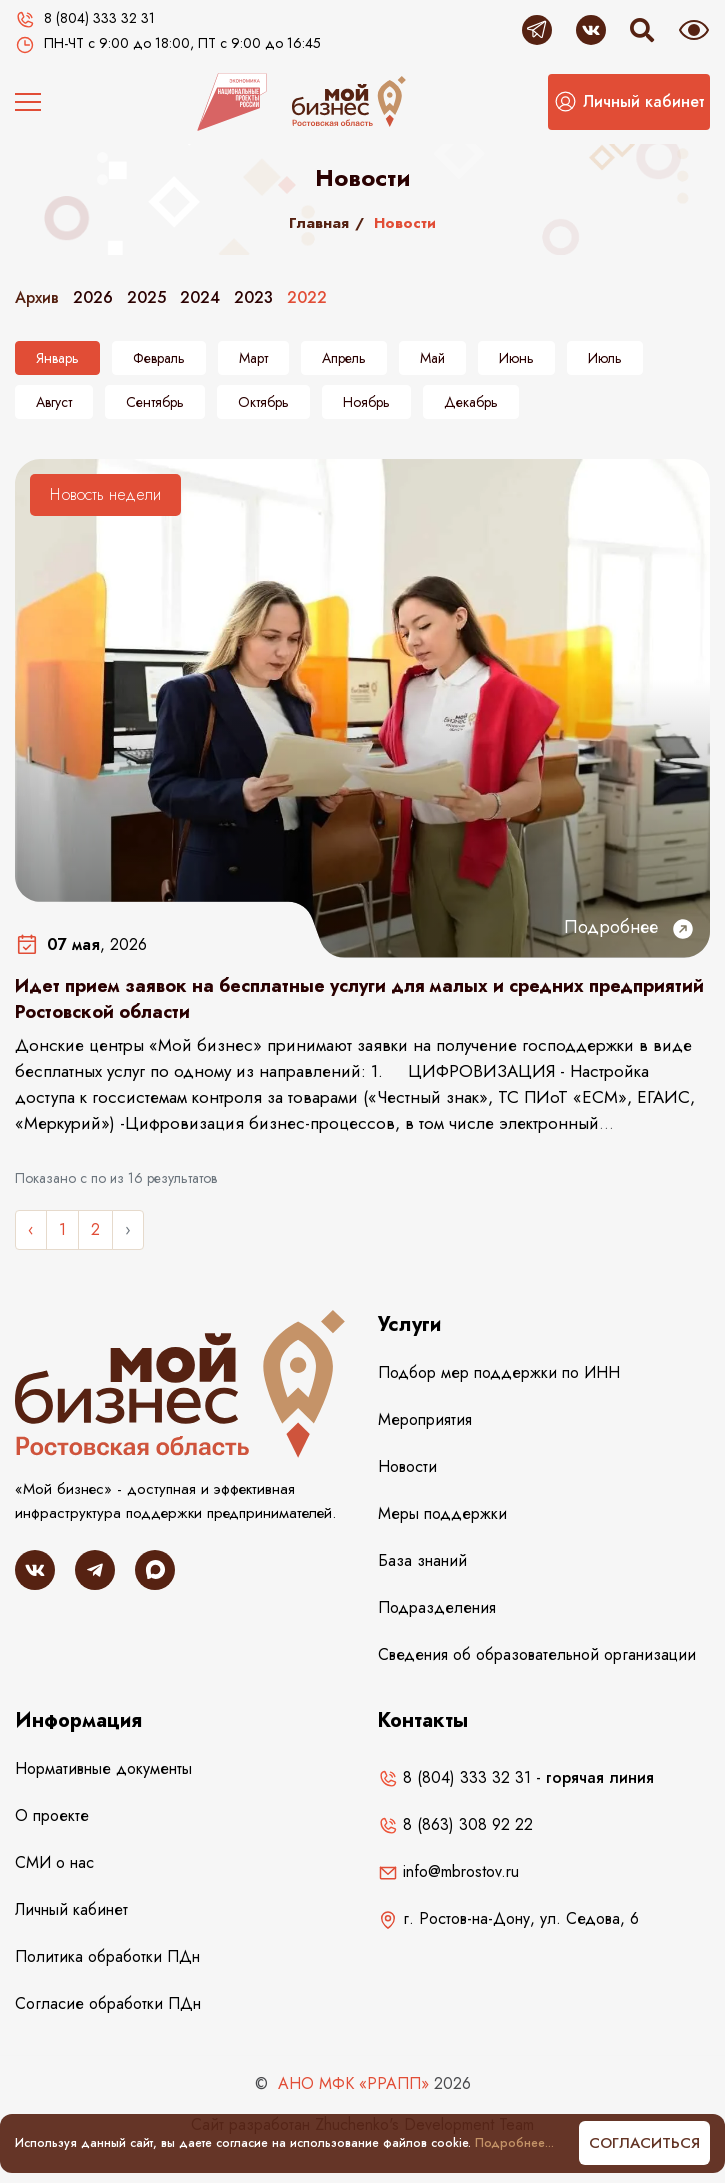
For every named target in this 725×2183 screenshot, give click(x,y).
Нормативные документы (103, 1768)
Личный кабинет (71, 1909)
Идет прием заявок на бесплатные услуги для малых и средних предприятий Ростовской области (359, 999)
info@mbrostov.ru (448, 1871)
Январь (57, 358)
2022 (307, 297)
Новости (407, 1466)
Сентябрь (155, 402)
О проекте (52, 1815)
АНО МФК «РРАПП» (353, 2083)
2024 (200, 297)
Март (253, 358)
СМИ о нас (54, 1862)
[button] (629, 102)
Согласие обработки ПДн (108, 2003)
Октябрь (263, 402)
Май (432, 358)
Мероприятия (425, 1419)
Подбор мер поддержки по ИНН (499, 1372)
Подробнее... (514, 2143)
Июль (605, 358)
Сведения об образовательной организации (537, 1654)
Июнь (516, 358)
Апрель (344, 358)
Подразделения (437, 1607)
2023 (253, 297)
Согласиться (644, 2143)
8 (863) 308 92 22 (455, 1824)
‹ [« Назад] (31, 1229)
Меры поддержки (442, 1513)
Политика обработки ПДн (107, 1956)
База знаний (422, 1560)
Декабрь (471, 402)
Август (54, 402)
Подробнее (629, 927)
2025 (146, 297)
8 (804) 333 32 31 (454, 1777)
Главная (319, 223)
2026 (93, 297)
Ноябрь (366, 402)
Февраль (159, 358)
